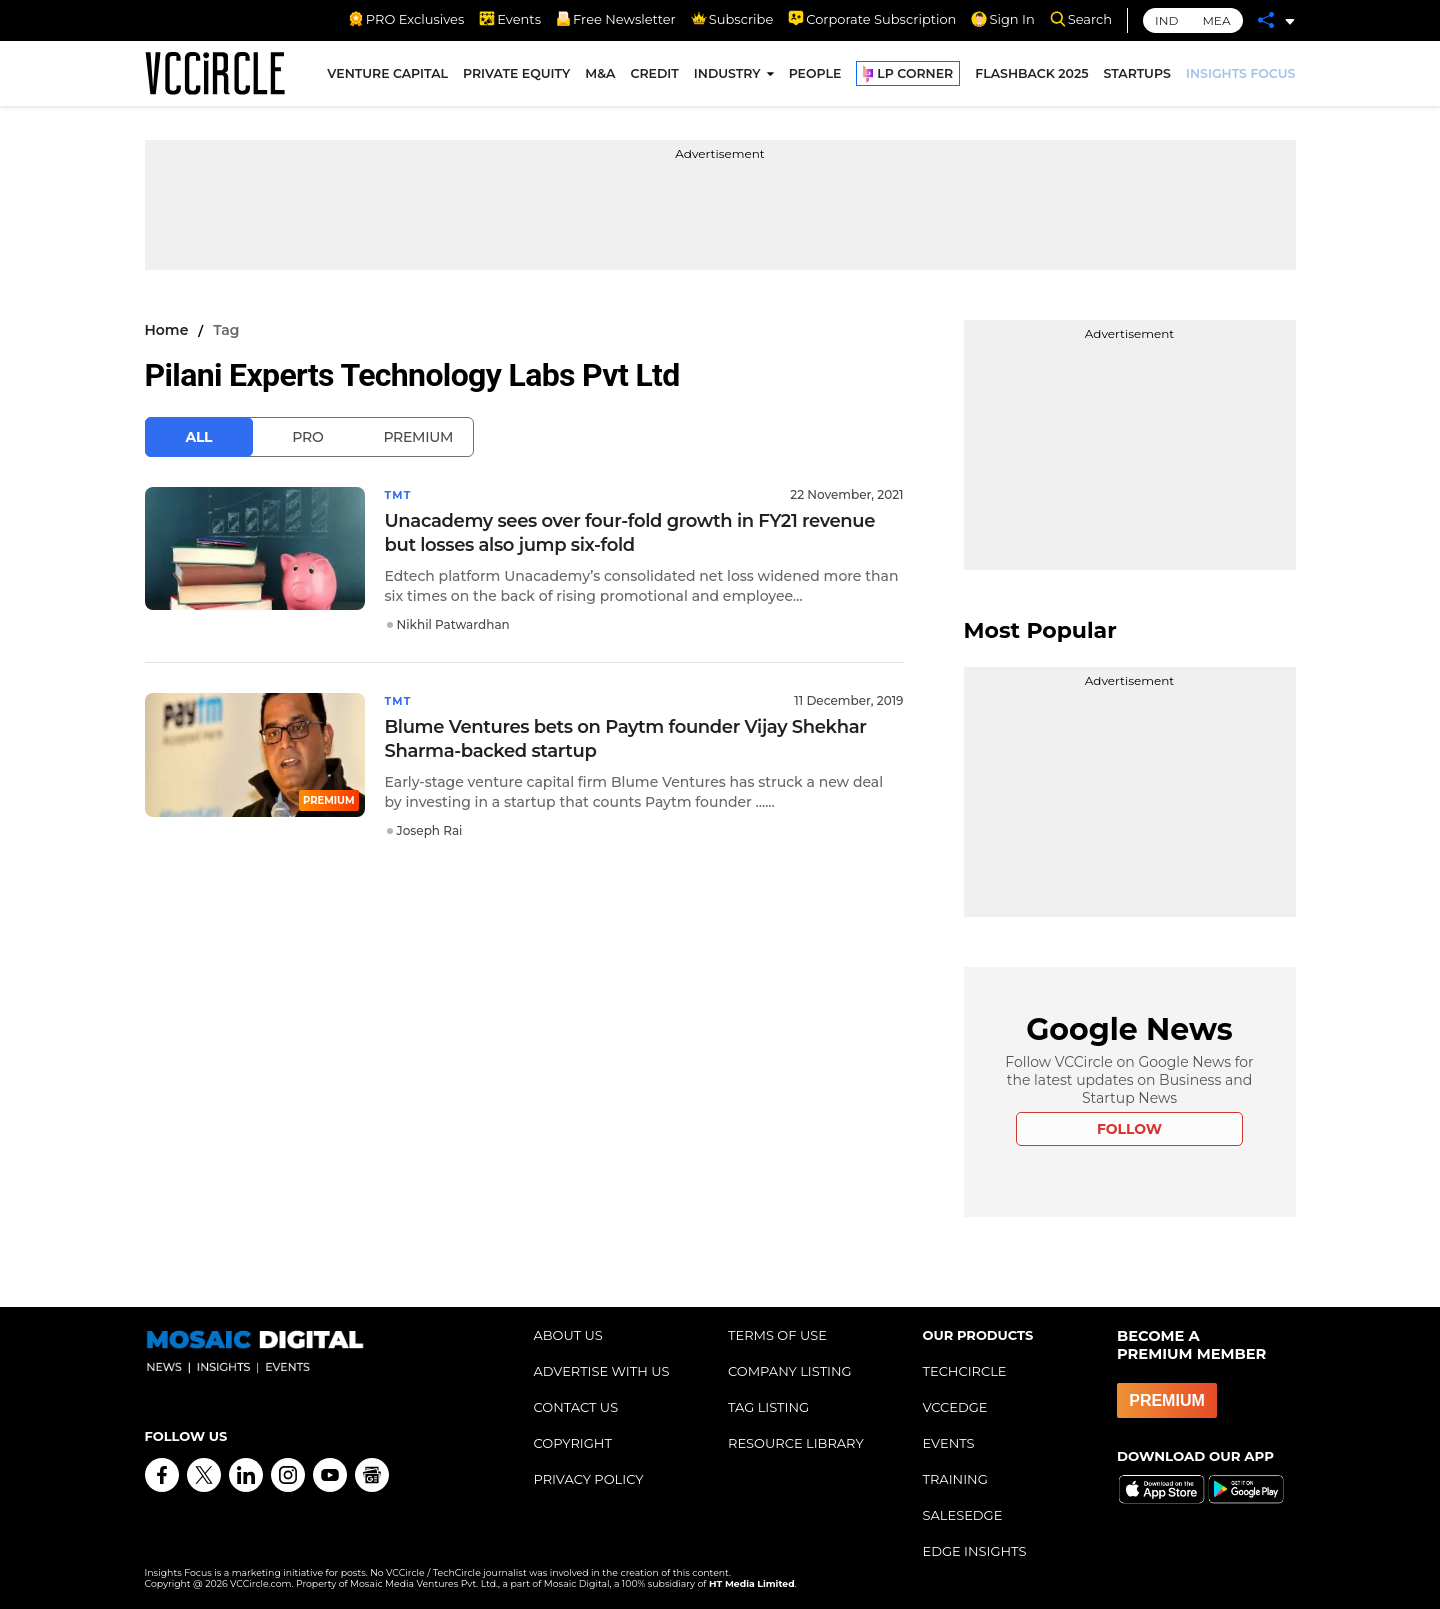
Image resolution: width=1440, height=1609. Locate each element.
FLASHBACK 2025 (1031, 78)
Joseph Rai (430, 828)
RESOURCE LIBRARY (796, 1443)
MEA (1216, 20)
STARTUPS (1137, 78)
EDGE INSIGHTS (975, 1551)
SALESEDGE (963, 1515)
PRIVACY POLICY (589, 1479)
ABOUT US (568, 1335)
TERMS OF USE (777, 1335)
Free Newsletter (616, 19)
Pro (307, 437)
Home (167, 330)
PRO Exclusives (406, 19)
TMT (400, 494)
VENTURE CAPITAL (387, 78)
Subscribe (732, 19)
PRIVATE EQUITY (516, 78)
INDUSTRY (727, 78)
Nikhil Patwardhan (453, 623)
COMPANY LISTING (790, 1371)
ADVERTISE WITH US (602, 1371)
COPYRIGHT (573, 1443)
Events (510, 19)
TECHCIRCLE (965, 1371)
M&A (600, 78)
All (199, 437)
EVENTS (949, 1443)
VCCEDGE (955, 1407)
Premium (418, 437)
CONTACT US (576, 1407)
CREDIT (654, 78)
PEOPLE (815, 78)
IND (1166, 20)
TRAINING (955, 1479)
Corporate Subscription (872, 19)
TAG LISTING (768, 1407)
